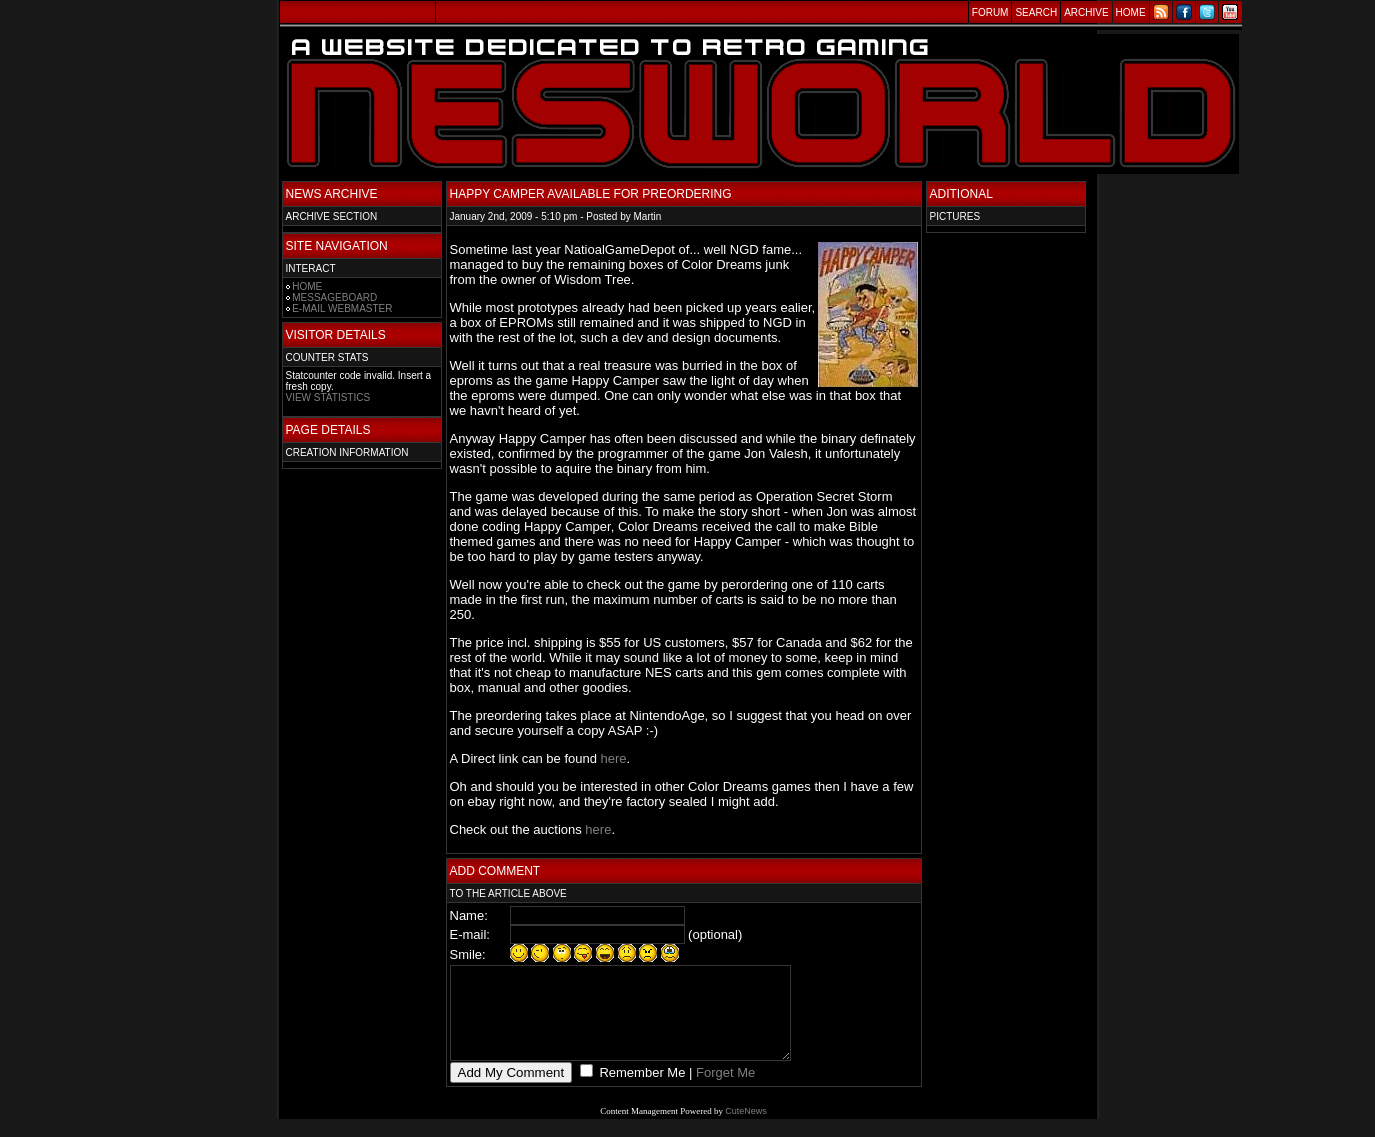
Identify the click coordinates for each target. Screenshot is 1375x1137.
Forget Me (725, 1090)
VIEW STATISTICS (328, 397)
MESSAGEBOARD (334, 297)
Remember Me (641, 1090)
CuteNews (746, 1129)
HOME (307, 286)
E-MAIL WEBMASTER (342, 308)
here (614, 758)
